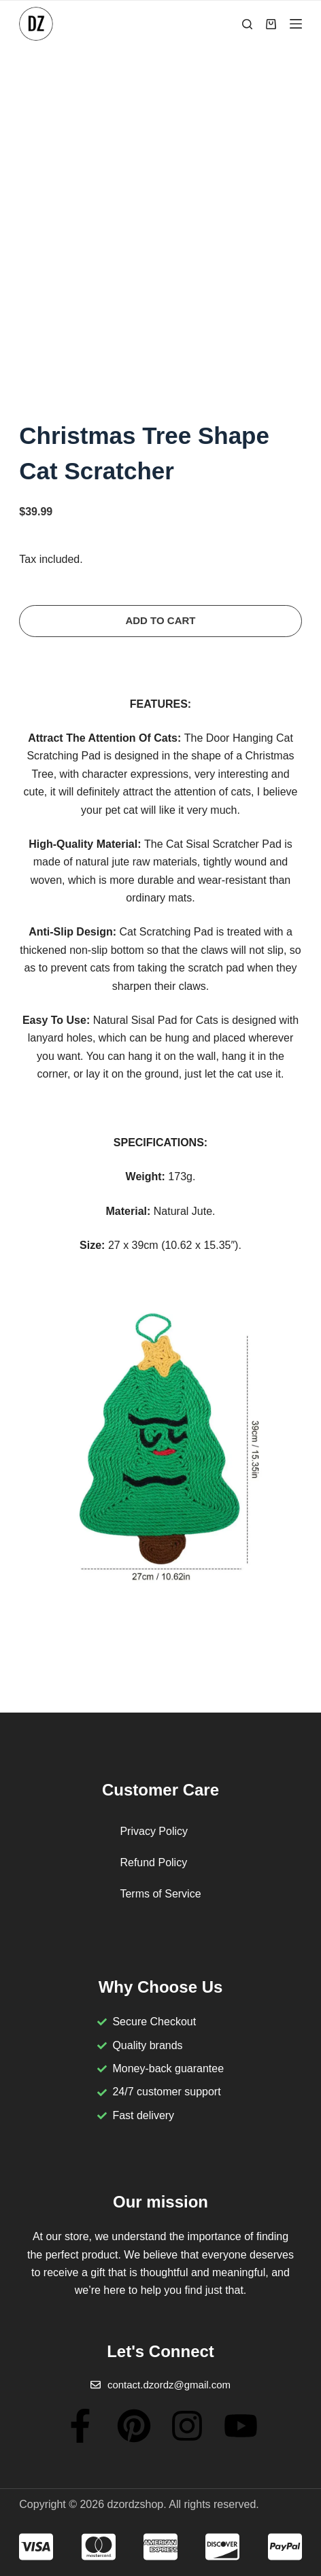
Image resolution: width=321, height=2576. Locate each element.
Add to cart (160, 620)
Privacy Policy (154, 1831)
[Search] (247, 24)
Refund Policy (153, 1862)
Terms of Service (160, 1894)
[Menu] (296, 24)
